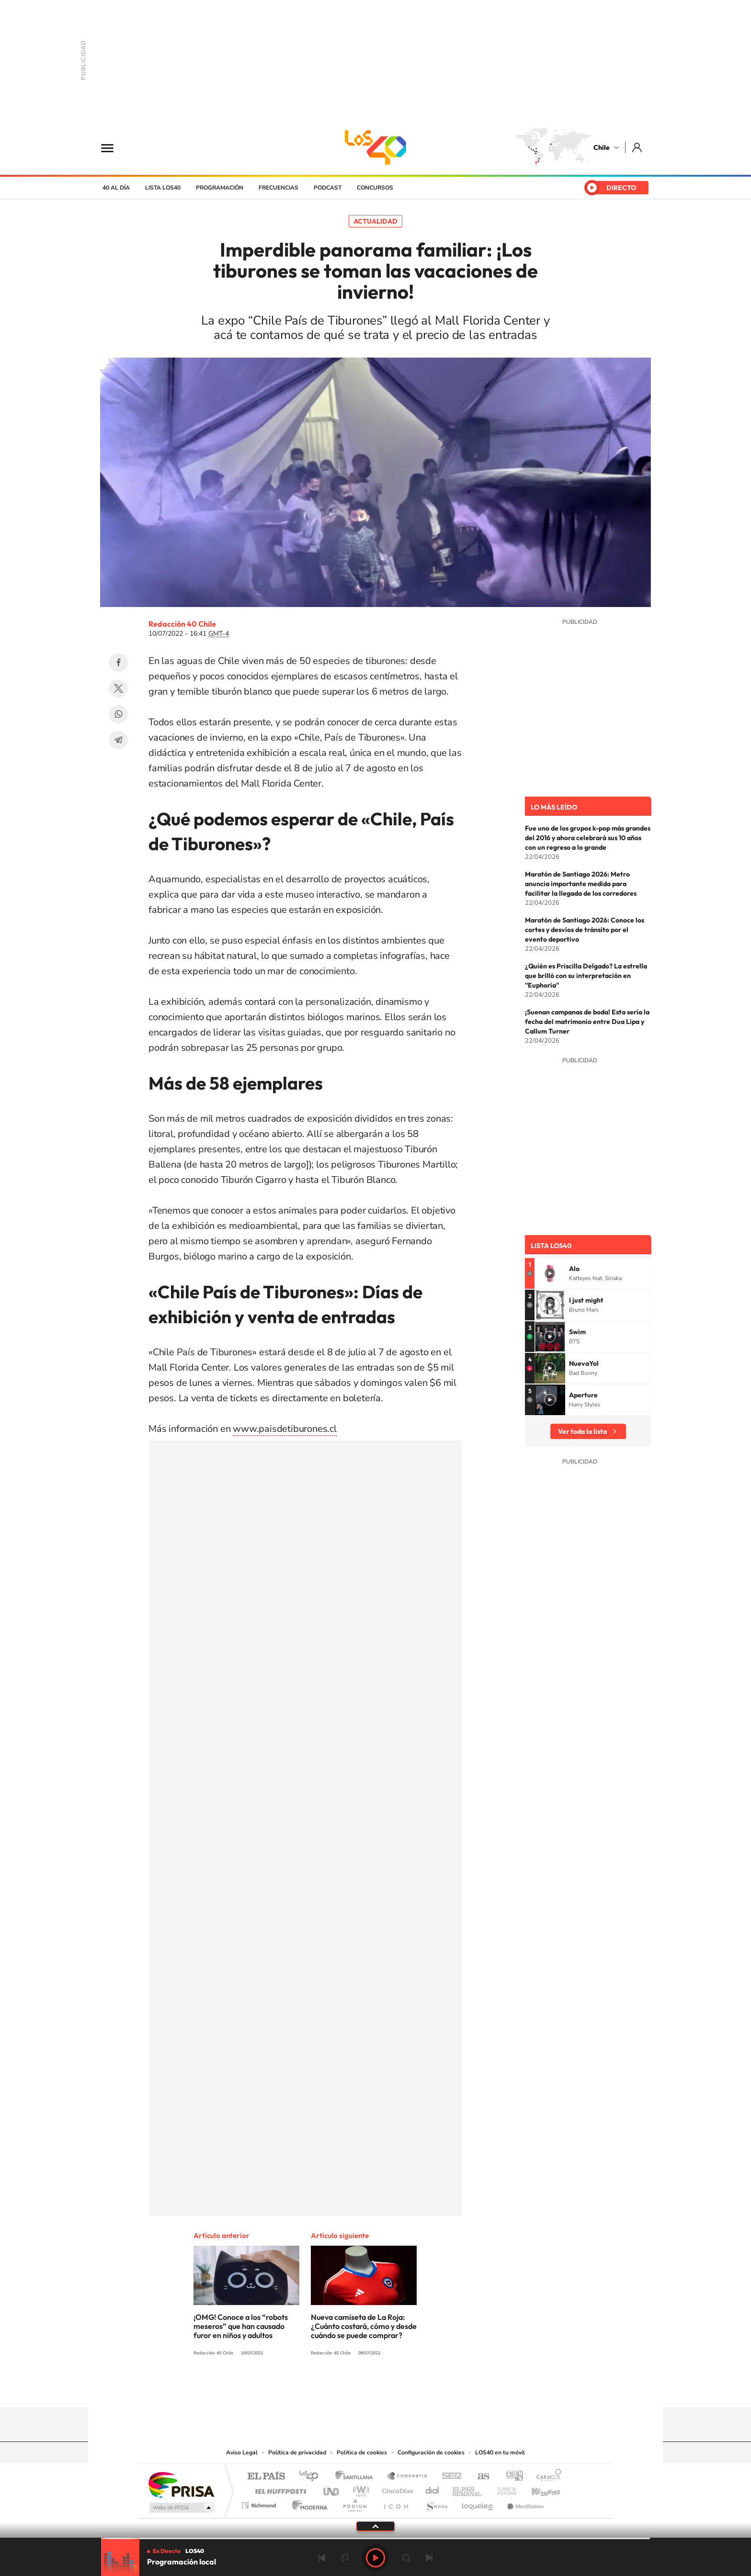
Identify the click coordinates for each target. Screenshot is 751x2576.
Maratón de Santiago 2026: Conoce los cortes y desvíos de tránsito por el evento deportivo (584, 930)
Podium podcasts (354, 2503)
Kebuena (537, 2489)
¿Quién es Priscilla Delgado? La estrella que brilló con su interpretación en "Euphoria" (586, 976)
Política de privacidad (297, 2452)
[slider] (375, 2538)
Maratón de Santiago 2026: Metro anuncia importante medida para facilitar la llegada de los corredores (581, 884)
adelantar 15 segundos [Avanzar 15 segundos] (406, 2558)
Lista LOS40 (163, 187)
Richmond (260, 2503)
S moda (436, 2503)
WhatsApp (118, 714)
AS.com (479, 2477)
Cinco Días (396, 2489)
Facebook (118, 662)
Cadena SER (448, 2477)
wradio (359, 2489)
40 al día (116, 187)
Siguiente (429, 2558)
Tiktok (318, 2388)
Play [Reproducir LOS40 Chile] (375, 2557)
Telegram (118, 740)
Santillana (357, 2477)
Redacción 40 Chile (182, 624)
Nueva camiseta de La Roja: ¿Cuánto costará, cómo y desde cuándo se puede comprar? (364, 2326)
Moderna (307, 2503)
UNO (331, 2489)
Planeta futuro (503, 2489)
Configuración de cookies (431, 2452)
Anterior (322, 2558)
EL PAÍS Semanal (467, 2489)
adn (510, 2477)
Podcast (327, 187)
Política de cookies (362, 2452)
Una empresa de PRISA (181, 2484)
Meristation (524, 2503)
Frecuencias (278, 187)
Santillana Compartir (408, 2477)
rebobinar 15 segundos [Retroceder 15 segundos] (345, 2558)
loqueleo (478, 2503)
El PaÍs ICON (395, 2503)
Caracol (546, 2477)
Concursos (375, 187)
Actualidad (375, 221)
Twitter (118, 688)
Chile (601, 147)
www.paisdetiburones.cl (285, 1428)
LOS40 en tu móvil (500, 2452)
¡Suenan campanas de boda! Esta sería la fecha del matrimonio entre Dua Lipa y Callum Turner (587, 1021)
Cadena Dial (432, 2489)
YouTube (356, 2388)
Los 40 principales (312, 2477)
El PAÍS (266, 2477)
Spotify (413, 2388)
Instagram (337, 2388)
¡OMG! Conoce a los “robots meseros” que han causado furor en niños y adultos (240, 2326)
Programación (219, 187)
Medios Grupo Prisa (181, 2507)
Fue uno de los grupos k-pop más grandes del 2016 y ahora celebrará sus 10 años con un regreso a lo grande (587, 838)
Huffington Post (279, 2489)
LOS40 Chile (375, 147)
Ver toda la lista (582, 1431)
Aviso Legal (242, 2452)
